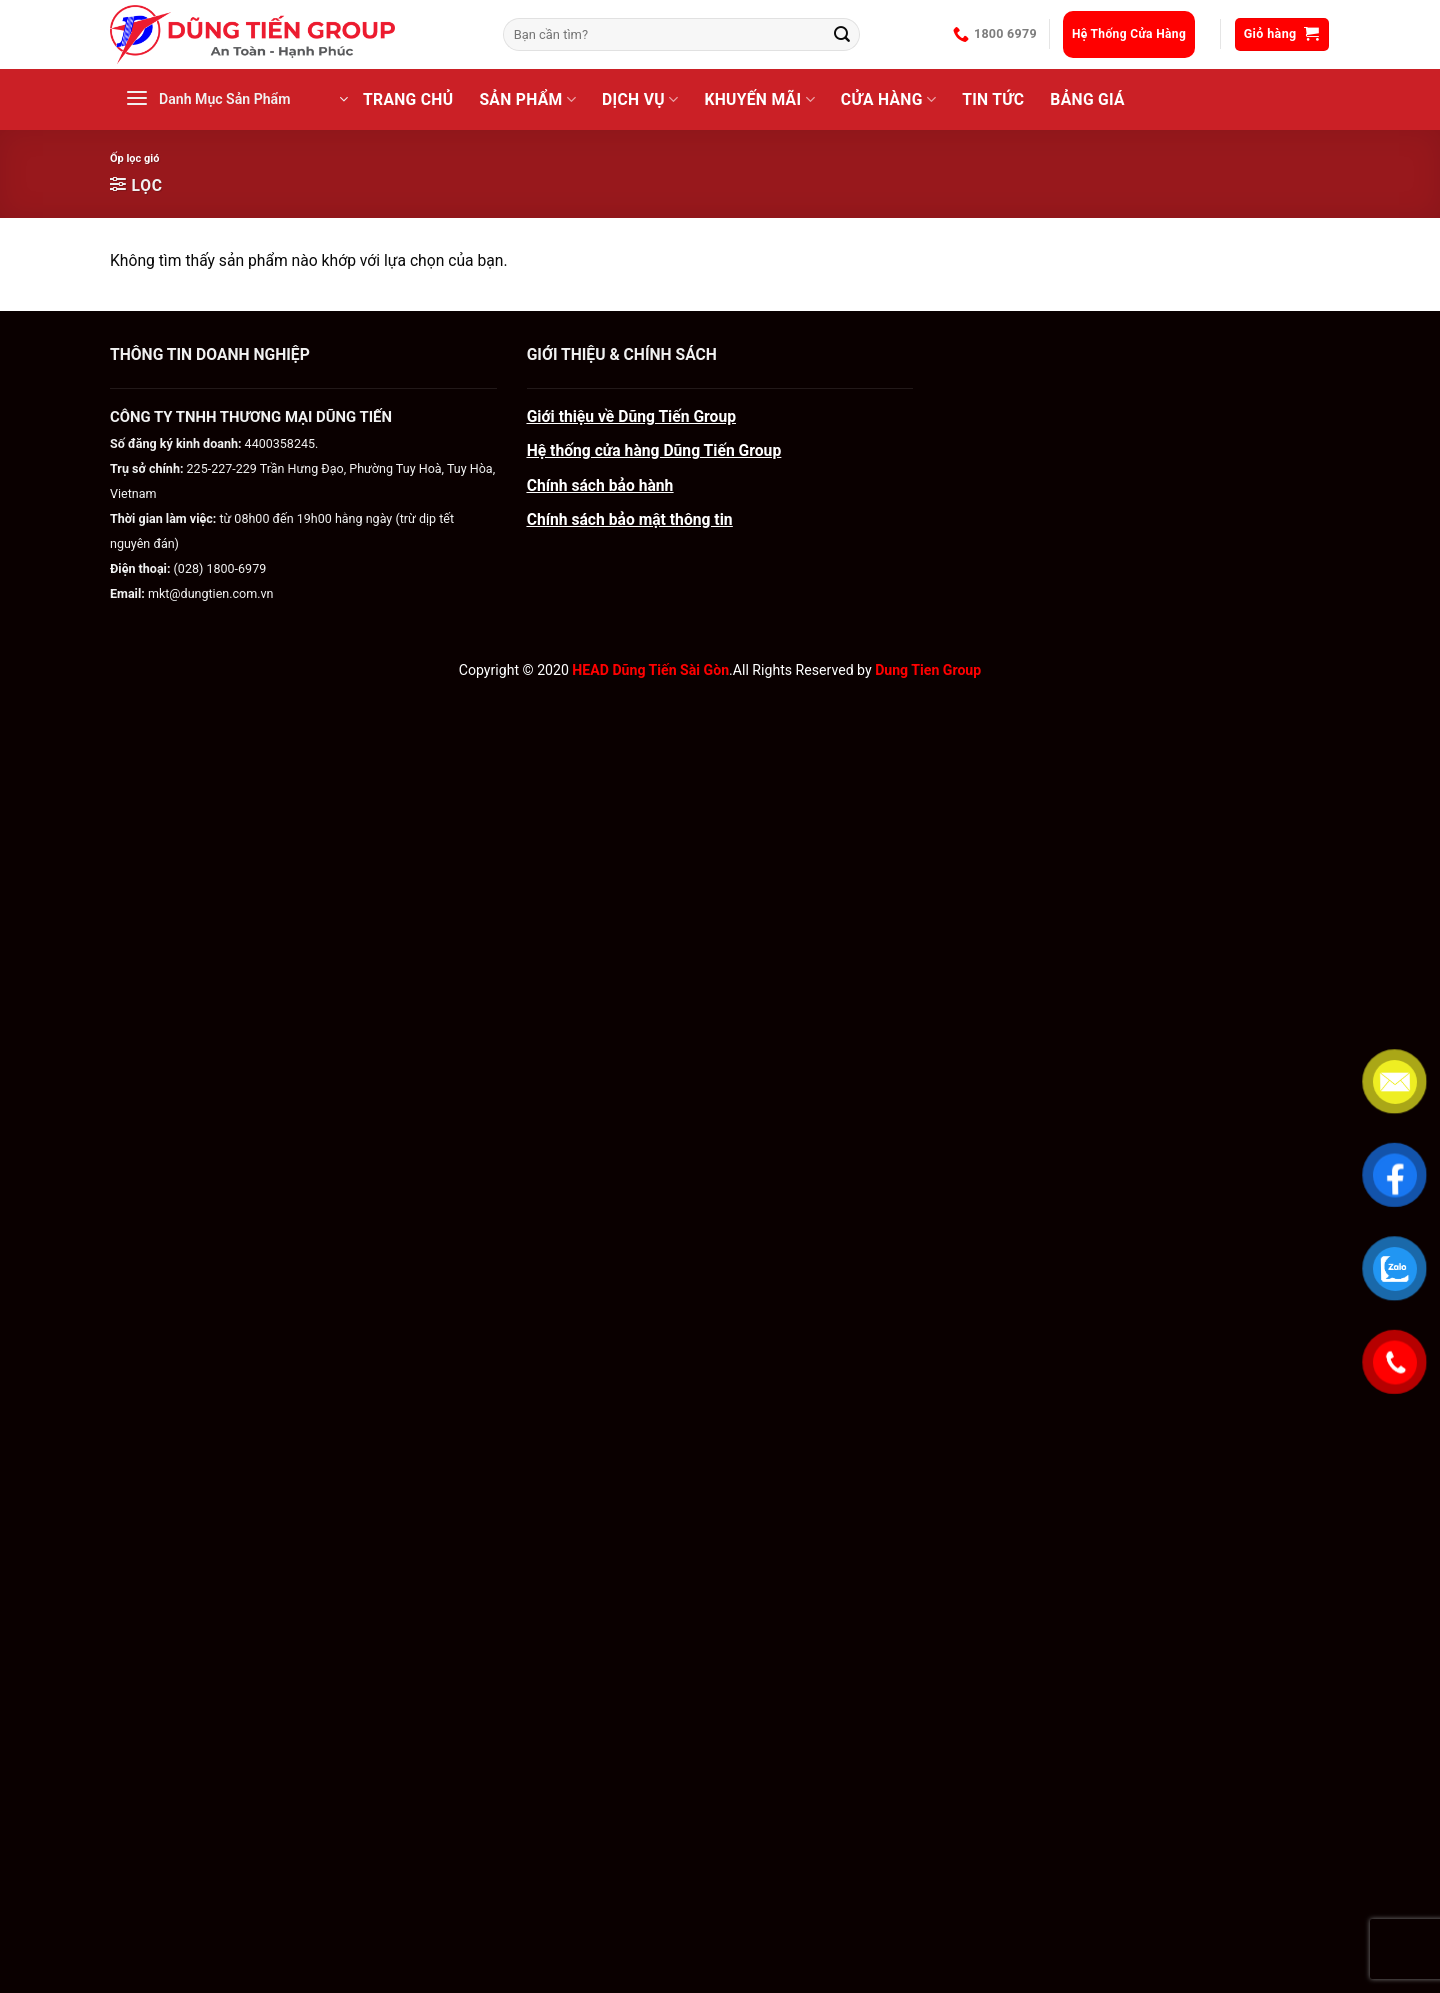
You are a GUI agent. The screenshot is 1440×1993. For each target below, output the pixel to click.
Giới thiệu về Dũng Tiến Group (631, 416)
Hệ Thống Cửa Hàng (1129, 34)
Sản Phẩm (527, 100)
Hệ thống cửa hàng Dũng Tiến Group (654, 450)
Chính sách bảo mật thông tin (630, 519)
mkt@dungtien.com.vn (211, 593)
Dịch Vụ (640, 100)
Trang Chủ (408, 99)
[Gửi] (842, 34)
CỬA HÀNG (888, 100)
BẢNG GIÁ (1087, 99)
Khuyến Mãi (759, 100)
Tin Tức (993, 99)
